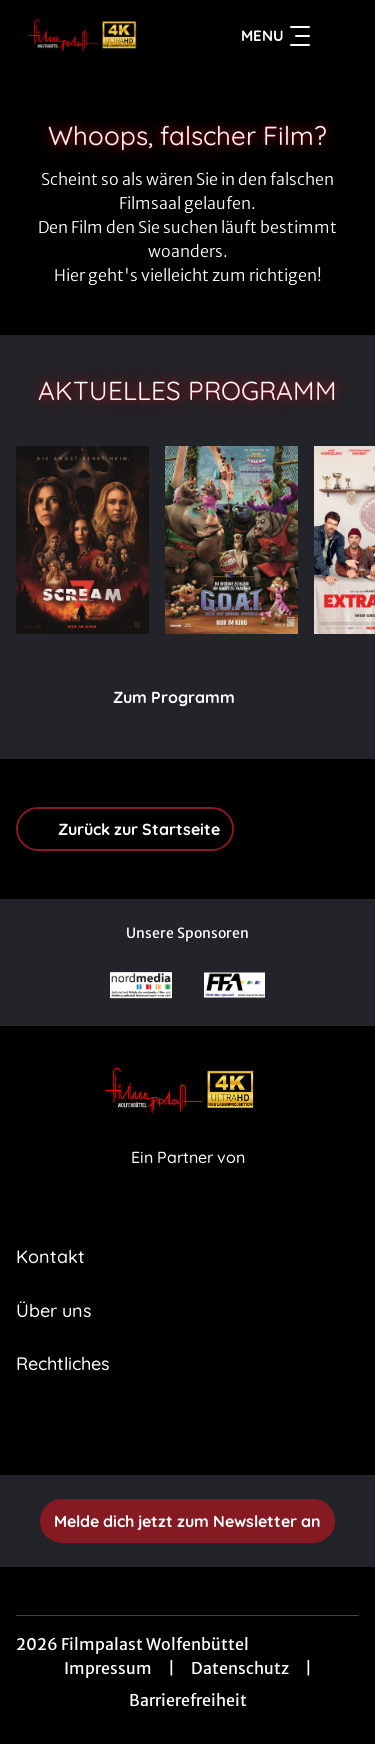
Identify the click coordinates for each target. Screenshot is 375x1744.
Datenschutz (240, 1668)
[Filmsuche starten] (339, 36)
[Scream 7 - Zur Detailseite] (82, 540)
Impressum (108, 1668)
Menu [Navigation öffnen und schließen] (275, 36)
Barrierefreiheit (188, 1700)
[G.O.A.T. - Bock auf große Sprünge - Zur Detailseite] (231, 540)
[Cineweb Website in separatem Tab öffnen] (188, 1179)
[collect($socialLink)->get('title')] (166, 1431)
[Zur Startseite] (88, 36)
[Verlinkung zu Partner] (141, 985)
